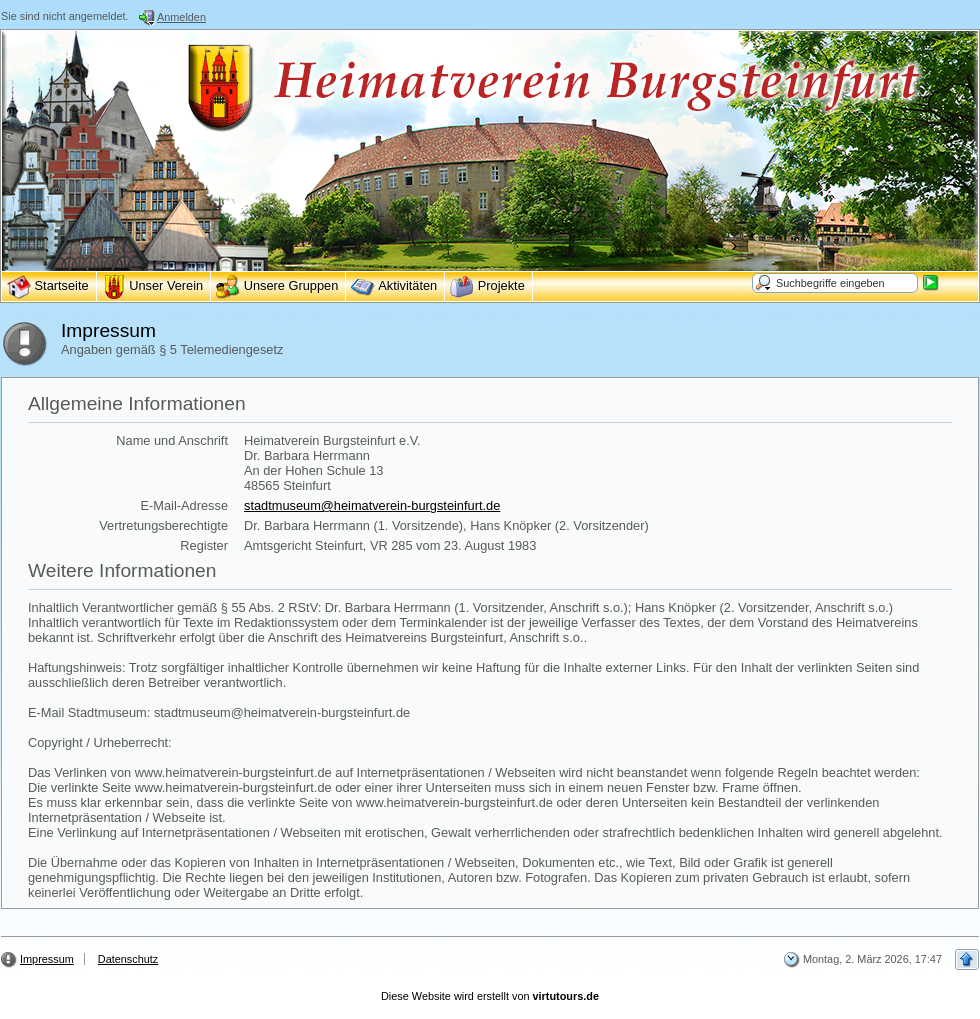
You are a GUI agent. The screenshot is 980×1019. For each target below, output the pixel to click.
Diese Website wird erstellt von (490, 996)
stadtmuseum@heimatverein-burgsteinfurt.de (372, 505)
